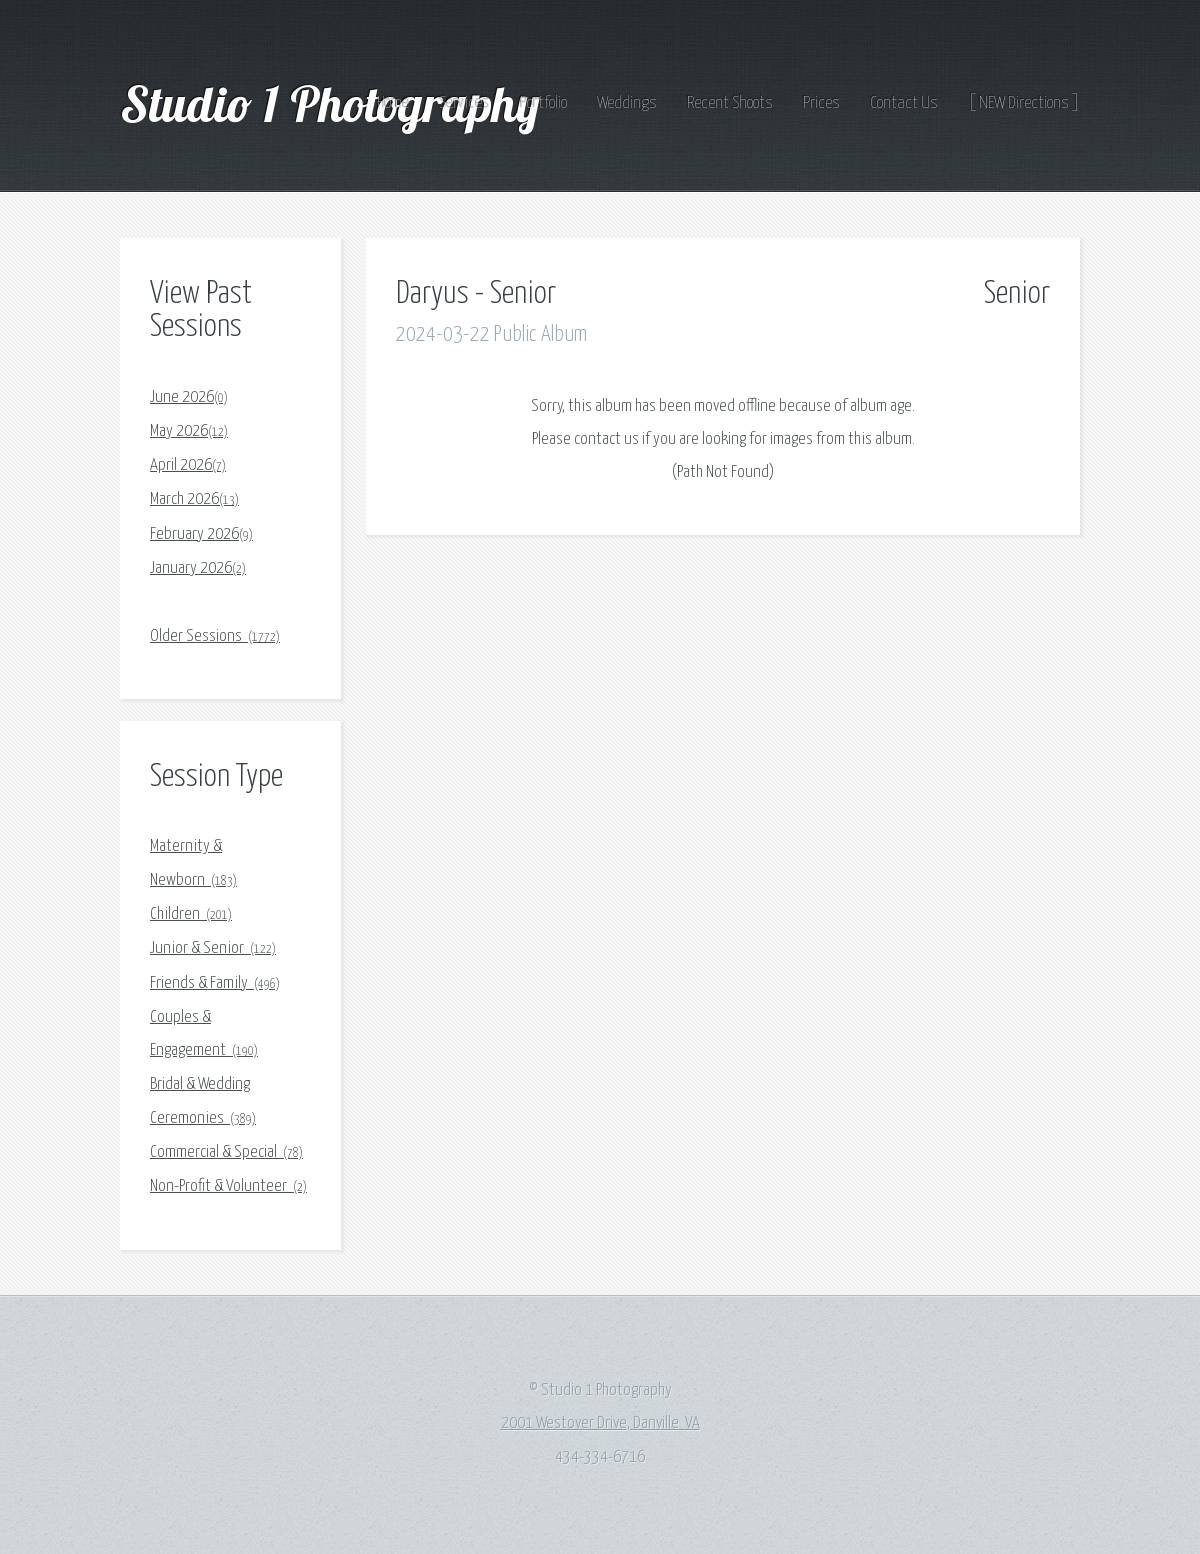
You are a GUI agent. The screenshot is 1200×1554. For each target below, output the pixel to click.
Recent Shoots (730, 103)
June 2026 (189, 397)
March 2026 (194, 499)
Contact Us (904, 103)
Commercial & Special (226, 1152)
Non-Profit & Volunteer (228, 1186)
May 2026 (189, 431)
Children (191, 914)
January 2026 (198, 568)
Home (393, 103)
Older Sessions (215, 636)
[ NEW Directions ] (1024, 103)
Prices (821, 103)
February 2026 (201, 534)
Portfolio (543, 103)
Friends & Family (215, 983)
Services (464, 103)
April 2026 (188, 465)
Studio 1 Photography (335, 103)
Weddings (627, 103)
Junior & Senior (213, 948)
